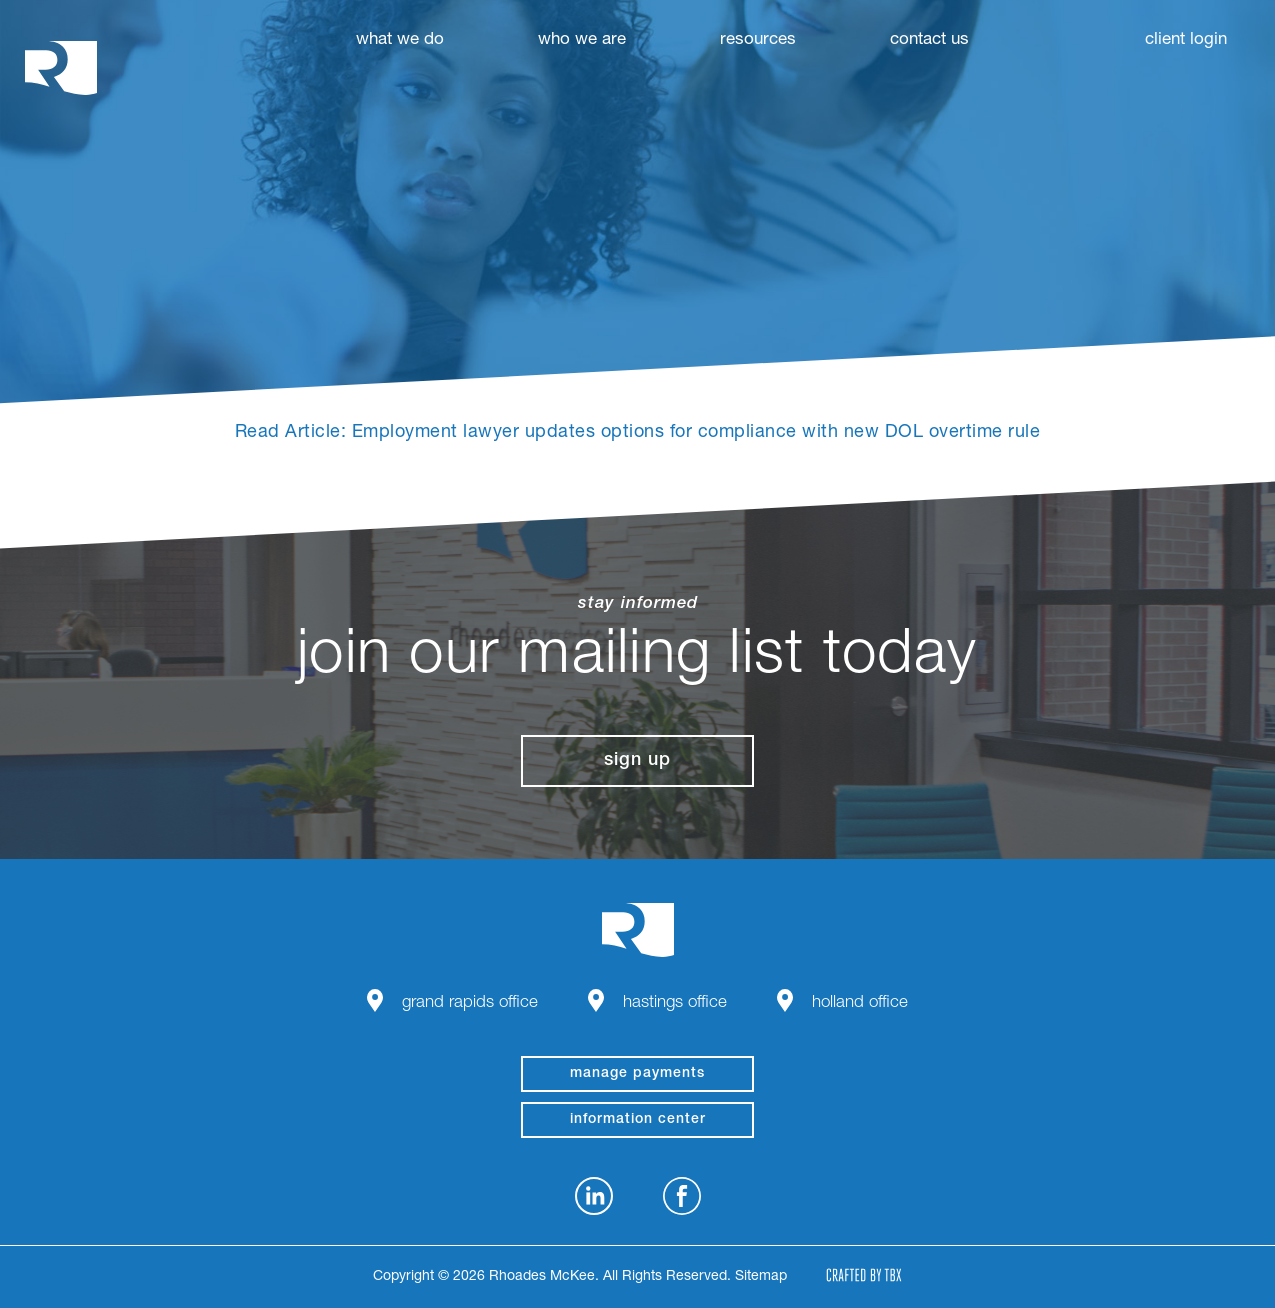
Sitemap (761, 1277)
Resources (758, 40)
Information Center (638, 1120)
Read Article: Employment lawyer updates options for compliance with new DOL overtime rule (638, 433)
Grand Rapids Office (470, 1003)
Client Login (1186, 40)
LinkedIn (594, 1196)
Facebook (682, 1196)
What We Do (400, 40)
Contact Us (929, 40)
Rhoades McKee (61, 67)
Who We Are (582, 40)
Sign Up (637, 761)
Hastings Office (675, 1003)
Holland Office (860, 1003)
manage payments (637, 1074)
